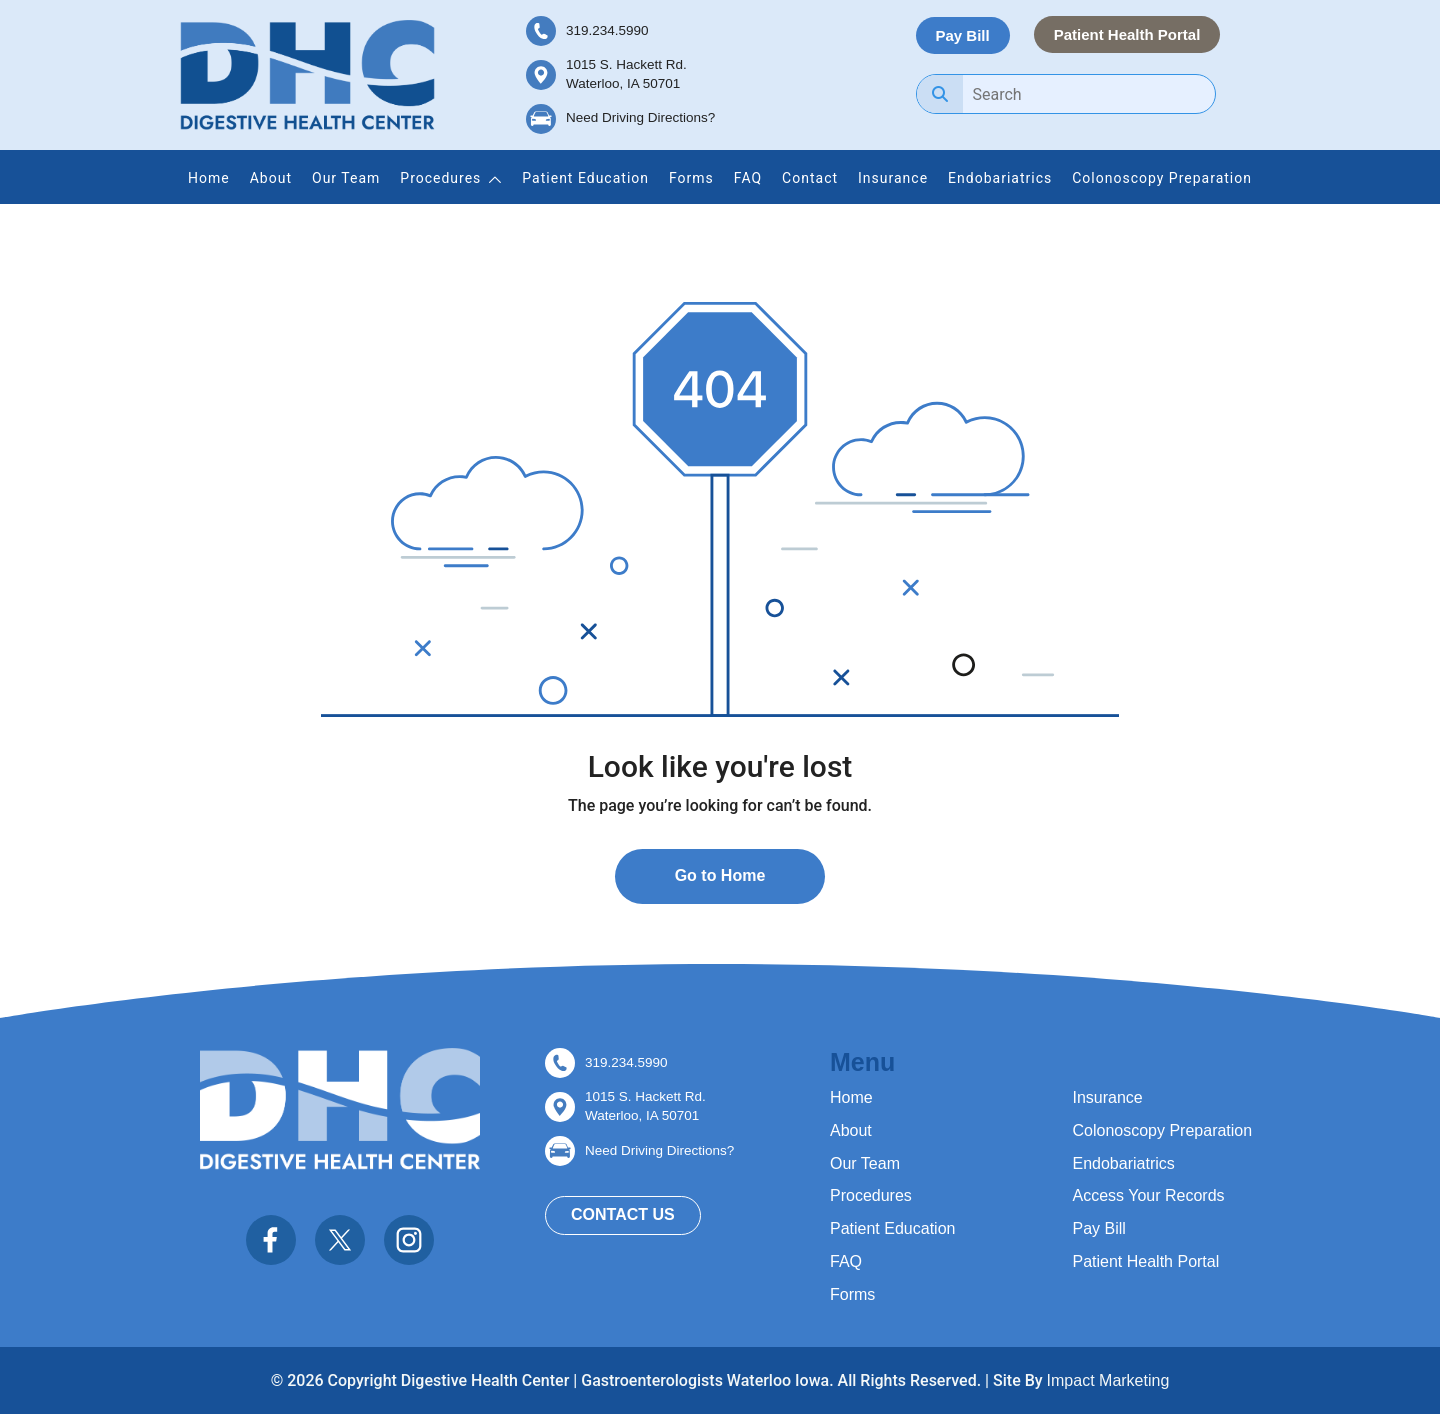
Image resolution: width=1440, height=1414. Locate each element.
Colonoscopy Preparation (1162, 178)
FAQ (748, 178)
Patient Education (585, 178)
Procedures (440, 178)
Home (209, 178)
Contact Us (623, 1214)
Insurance (893, 178)
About (271, 178)
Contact (810, 178)
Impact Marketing (1108, 1380)
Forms (691, 178)
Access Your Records (1149, 1195)
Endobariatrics (1000, 178)
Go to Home (720, 875)
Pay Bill (963, 35)
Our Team (346, 178)
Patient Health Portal (1127, 34)
